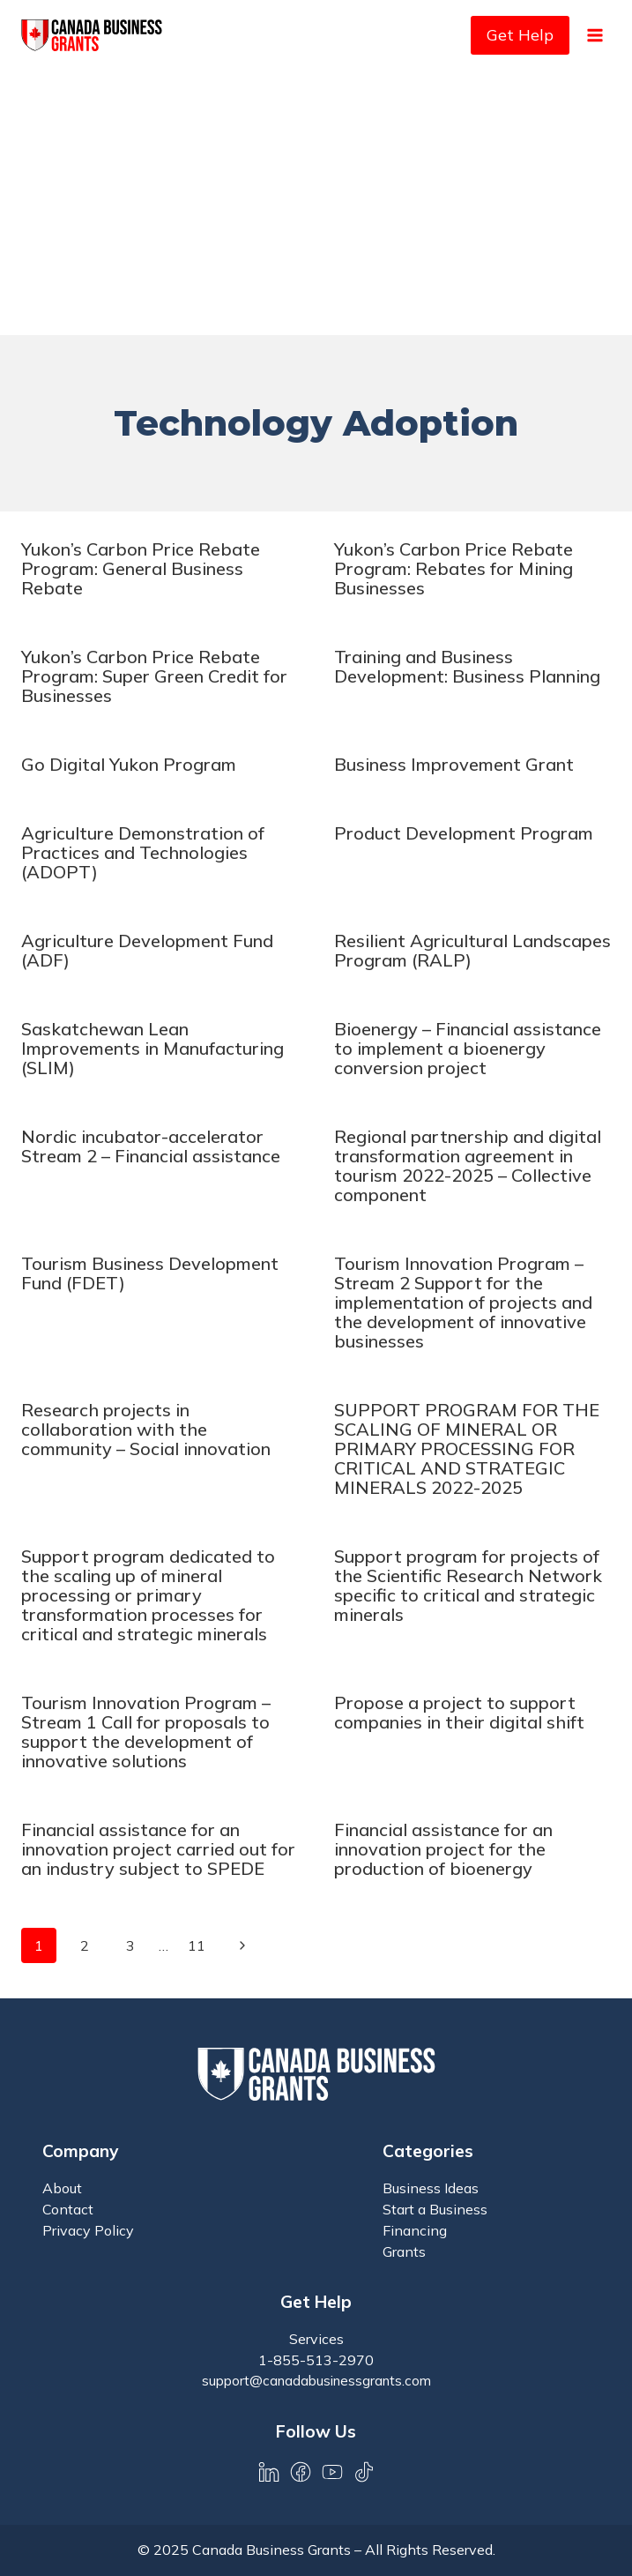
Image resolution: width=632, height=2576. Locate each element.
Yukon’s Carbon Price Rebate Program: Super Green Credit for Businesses (154, 676)
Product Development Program (463, 833)
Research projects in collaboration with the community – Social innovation (146, 1429)
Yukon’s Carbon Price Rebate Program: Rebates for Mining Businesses (453, 568)
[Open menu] (594, 35)
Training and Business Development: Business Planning (467, 666)
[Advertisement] (316, 202)
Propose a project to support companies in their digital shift (459, 1712)
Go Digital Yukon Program (128, 764)
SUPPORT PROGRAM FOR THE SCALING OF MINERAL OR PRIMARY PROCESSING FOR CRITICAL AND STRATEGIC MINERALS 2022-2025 (466, 1448)
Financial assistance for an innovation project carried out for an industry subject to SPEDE (158, 1848)
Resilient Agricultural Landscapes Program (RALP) (472, 950)
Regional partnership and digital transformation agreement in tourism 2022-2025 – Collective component (467, 1165)
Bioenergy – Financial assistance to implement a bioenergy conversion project (467, 1048)
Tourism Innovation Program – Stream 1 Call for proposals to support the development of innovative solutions (146, 1731)
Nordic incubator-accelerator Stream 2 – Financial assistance (150, 1146)
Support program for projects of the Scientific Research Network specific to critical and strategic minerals (468, 1585)
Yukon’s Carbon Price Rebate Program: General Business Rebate (140, 568)
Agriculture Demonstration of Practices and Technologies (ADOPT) (142, 852)
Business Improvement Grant (454, 764)
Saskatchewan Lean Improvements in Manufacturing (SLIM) (152, 1048)
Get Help (520, 35)
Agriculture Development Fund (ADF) (147, 950)
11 (196, 1945)
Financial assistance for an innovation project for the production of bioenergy (443, 1848)
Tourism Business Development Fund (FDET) (150, 1273)
